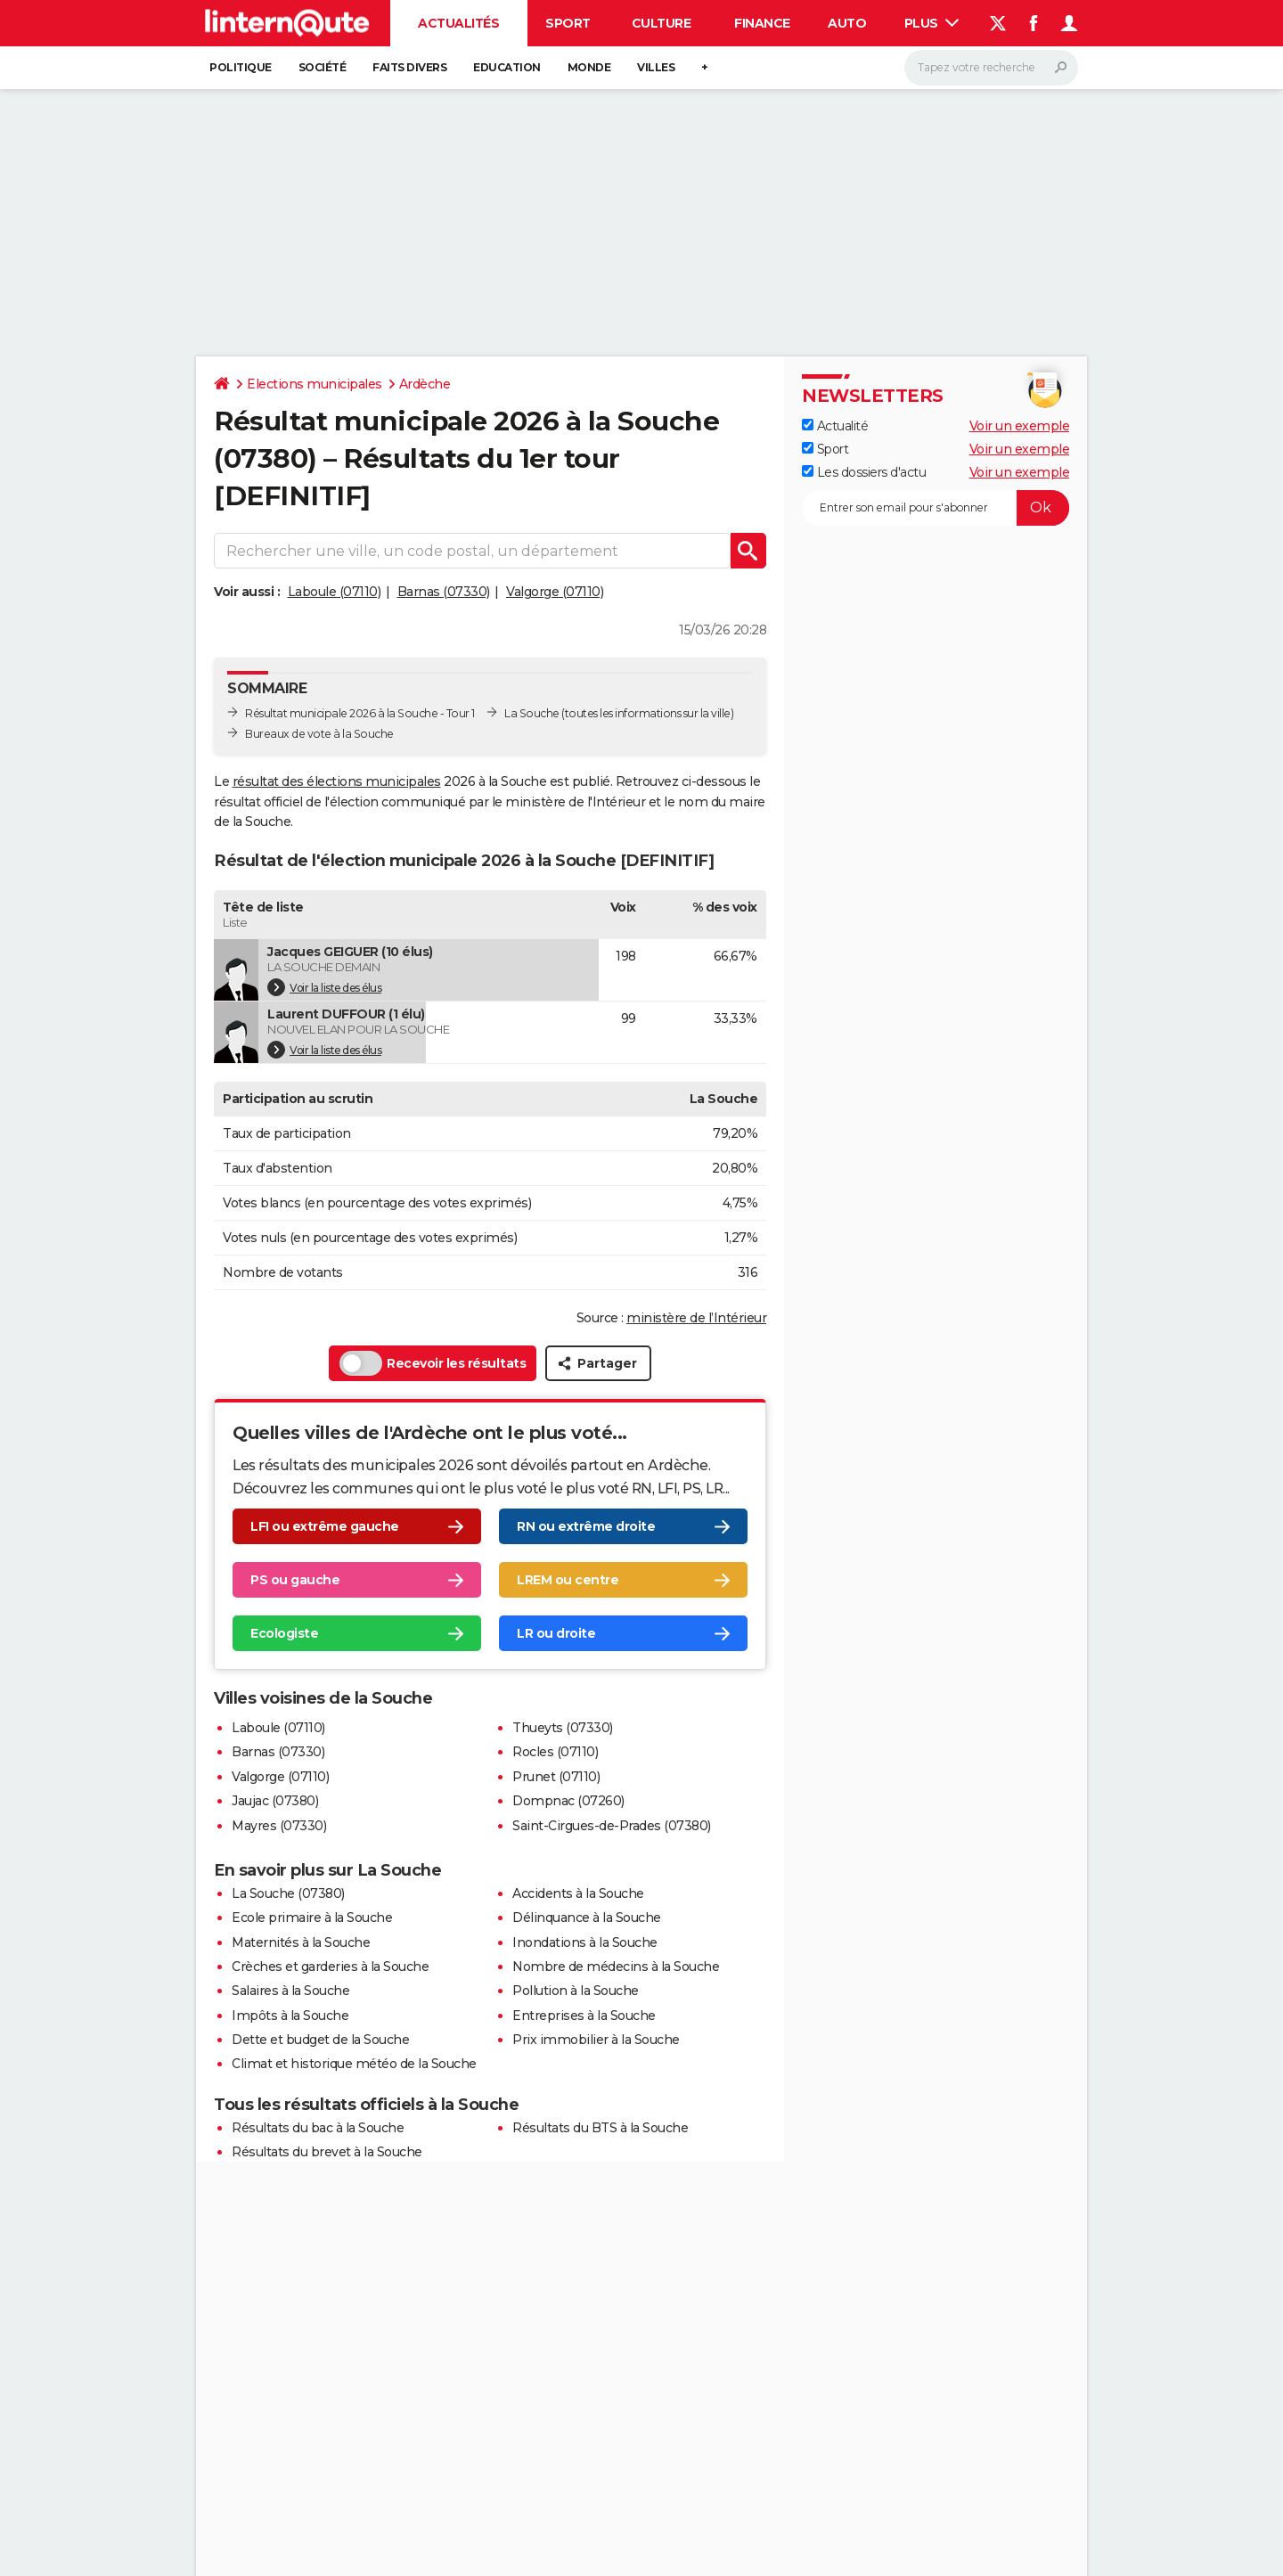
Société (322, 67)
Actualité (835, 426)
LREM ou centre (567, 1580)
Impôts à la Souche (290, 2016)
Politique (240, 67)
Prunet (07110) (556, 1777)
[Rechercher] (991, 68)
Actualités (458, 23)
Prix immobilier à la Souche (596, 2040)
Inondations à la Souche (585, 1942)
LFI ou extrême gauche (324, 1526)
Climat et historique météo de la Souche (354, 2064)
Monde (589, 67)
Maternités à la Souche (301, 1942)
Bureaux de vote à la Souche (319, 733)
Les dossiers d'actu (864, 472)
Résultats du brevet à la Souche (327, 2152)
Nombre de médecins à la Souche (615, 1967)
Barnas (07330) (443, 592)
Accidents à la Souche (578, 1893)
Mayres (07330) (279, 1826)
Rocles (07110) (555, 1752)
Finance (762, 23)
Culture (661, 23)
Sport (568, 23)
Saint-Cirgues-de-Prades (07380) (611, 1826)
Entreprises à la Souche (584, 2016)
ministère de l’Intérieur (696, 1318)
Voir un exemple (1019, 426)
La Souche (532, 713)
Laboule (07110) (334, 592)
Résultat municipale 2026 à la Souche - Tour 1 (360, 713)
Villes (655, 67)
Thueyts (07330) (562, 1728)
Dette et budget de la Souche (320, 2040)
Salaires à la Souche (290, 1991)
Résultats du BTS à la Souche (600, 2128)
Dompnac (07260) (568, 1801)
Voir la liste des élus (324, 987)
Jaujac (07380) (275, 1801)
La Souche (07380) (288, 1893)
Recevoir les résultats (432, 1363)
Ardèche (425, 384)
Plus (932, 23)
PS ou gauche (294, 1580)
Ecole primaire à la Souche (312, 1918)
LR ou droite (556, 1633)
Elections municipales (314, 384)
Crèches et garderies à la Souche (330, 1967)
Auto (847, 23)
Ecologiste (284, 1633)
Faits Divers (409, 67)
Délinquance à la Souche (586, 1918)
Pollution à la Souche (575, 1991)
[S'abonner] (935, 508)
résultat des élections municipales (337, 781)
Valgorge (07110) (554, 592)
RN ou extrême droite (586, 1526)
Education (507, 67)
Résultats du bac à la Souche (318, 2128)
